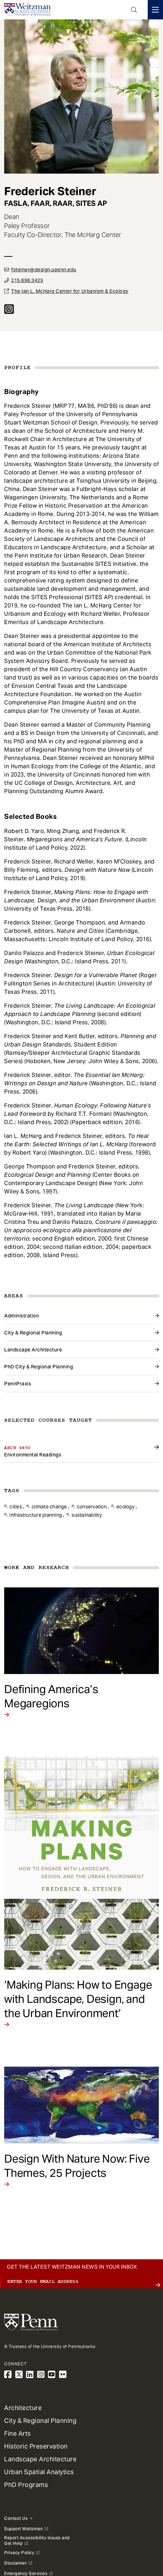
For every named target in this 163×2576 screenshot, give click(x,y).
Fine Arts (17, 2433)
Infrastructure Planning (35, 1515)
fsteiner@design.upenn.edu (43, 269)
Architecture (23, 2408)
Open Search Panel (134, 10)
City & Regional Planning (33, 1333)
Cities (15, 1507)
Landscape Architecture (33, 1350)
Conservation (92, 1507)
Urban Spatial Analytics (39, 2472)
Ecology (125, 1507)
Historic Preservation (36, 2446)
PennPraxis (17, 1384)
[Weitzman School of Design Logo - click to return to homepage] (27, 9)
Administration (21, 1316)
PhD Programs (26, 2485)
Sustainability (87, 1515)
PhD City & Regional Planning (38, 1367)
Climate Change (49, 1507)
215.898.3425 (27, 280)
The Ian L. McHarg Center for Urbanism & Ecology (70, 291)
